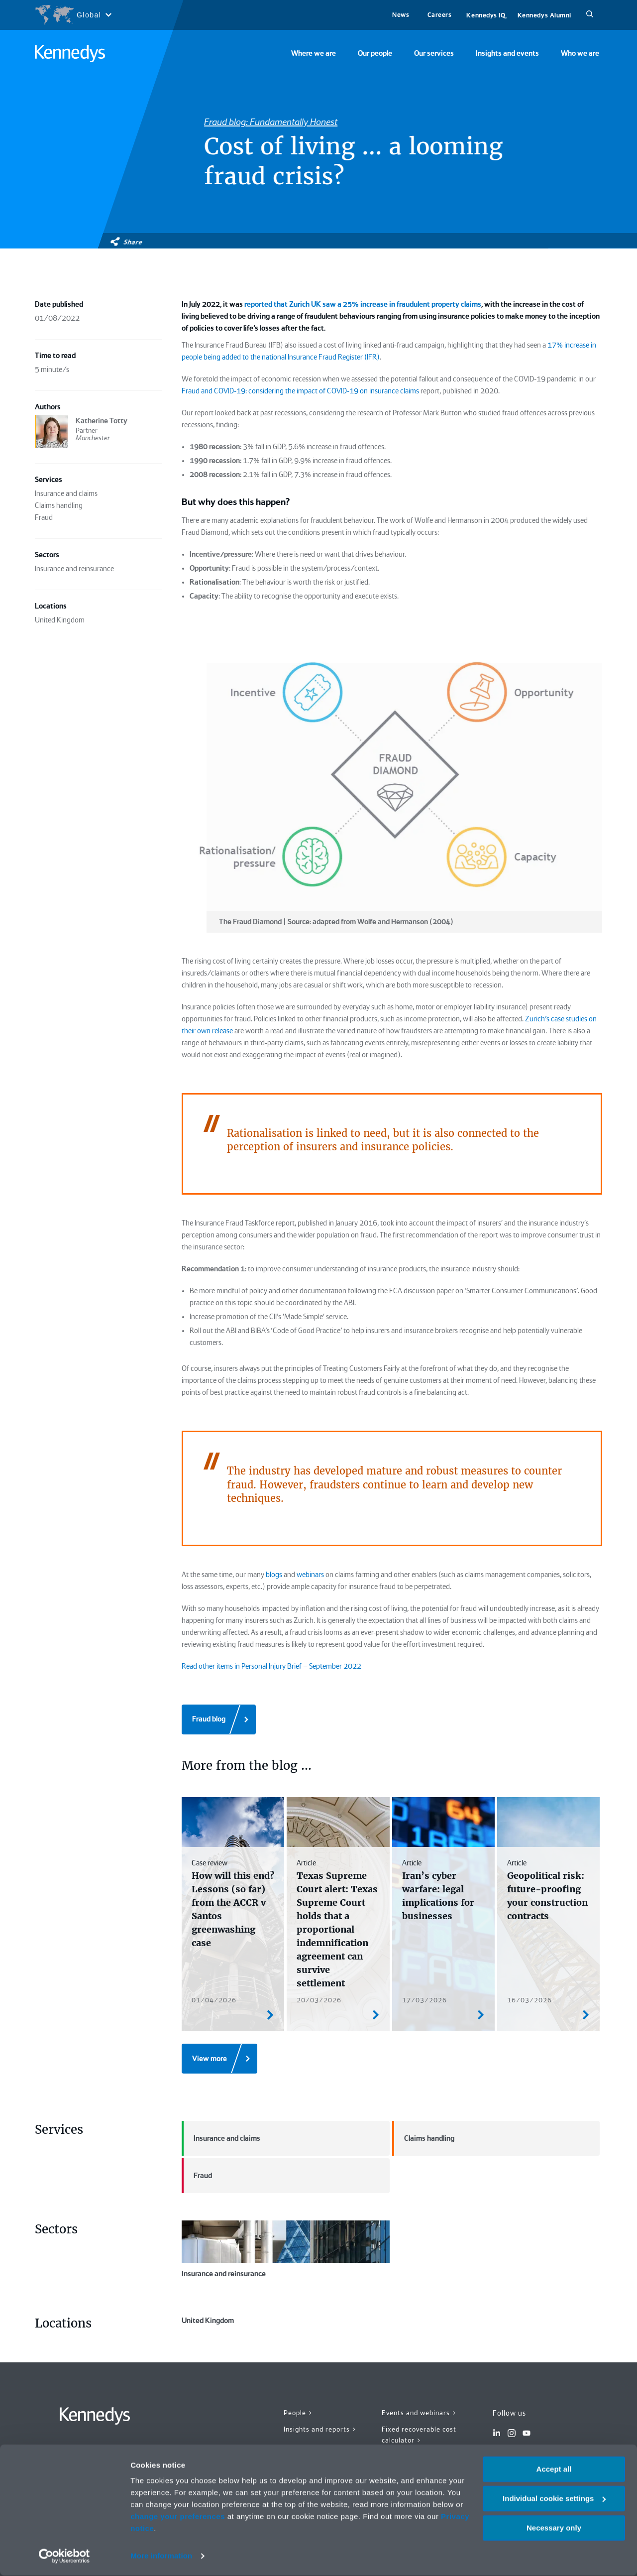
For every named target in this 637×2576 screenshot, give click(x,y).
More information (161, 2556)
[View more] (219, 2059)
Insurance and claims (221, 2138)
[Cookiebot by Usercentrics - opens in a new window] (64, 2556)
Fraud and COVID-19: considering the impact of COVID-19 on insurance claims (300, 391)
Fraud (197, 2175)
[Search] (589, 15)
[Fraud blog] (219, 1719)
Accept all (554, 2469)
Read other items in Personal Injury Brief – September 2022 (271, 1666)
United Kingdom (286, 2343)
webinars (310, 1575)
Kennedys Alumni (544, 15)
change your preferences (177, 2517)
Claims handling (423, 2138)
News (400, 14)
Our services (434, 53)
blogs (274, 1575)
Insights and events (507, 53)
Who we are (580, 53)
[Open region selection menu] (73, 15)
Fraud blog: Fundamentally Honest (270, 122)
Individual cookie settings (554, 2499)
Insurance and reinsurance (286, 2249)
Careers (439, 14)
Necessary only (554, 2528)
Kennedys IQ (485, 15)
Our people (375, 53)
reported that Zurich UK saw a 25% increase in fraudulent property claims (362, 304)
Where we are (313, 53)
